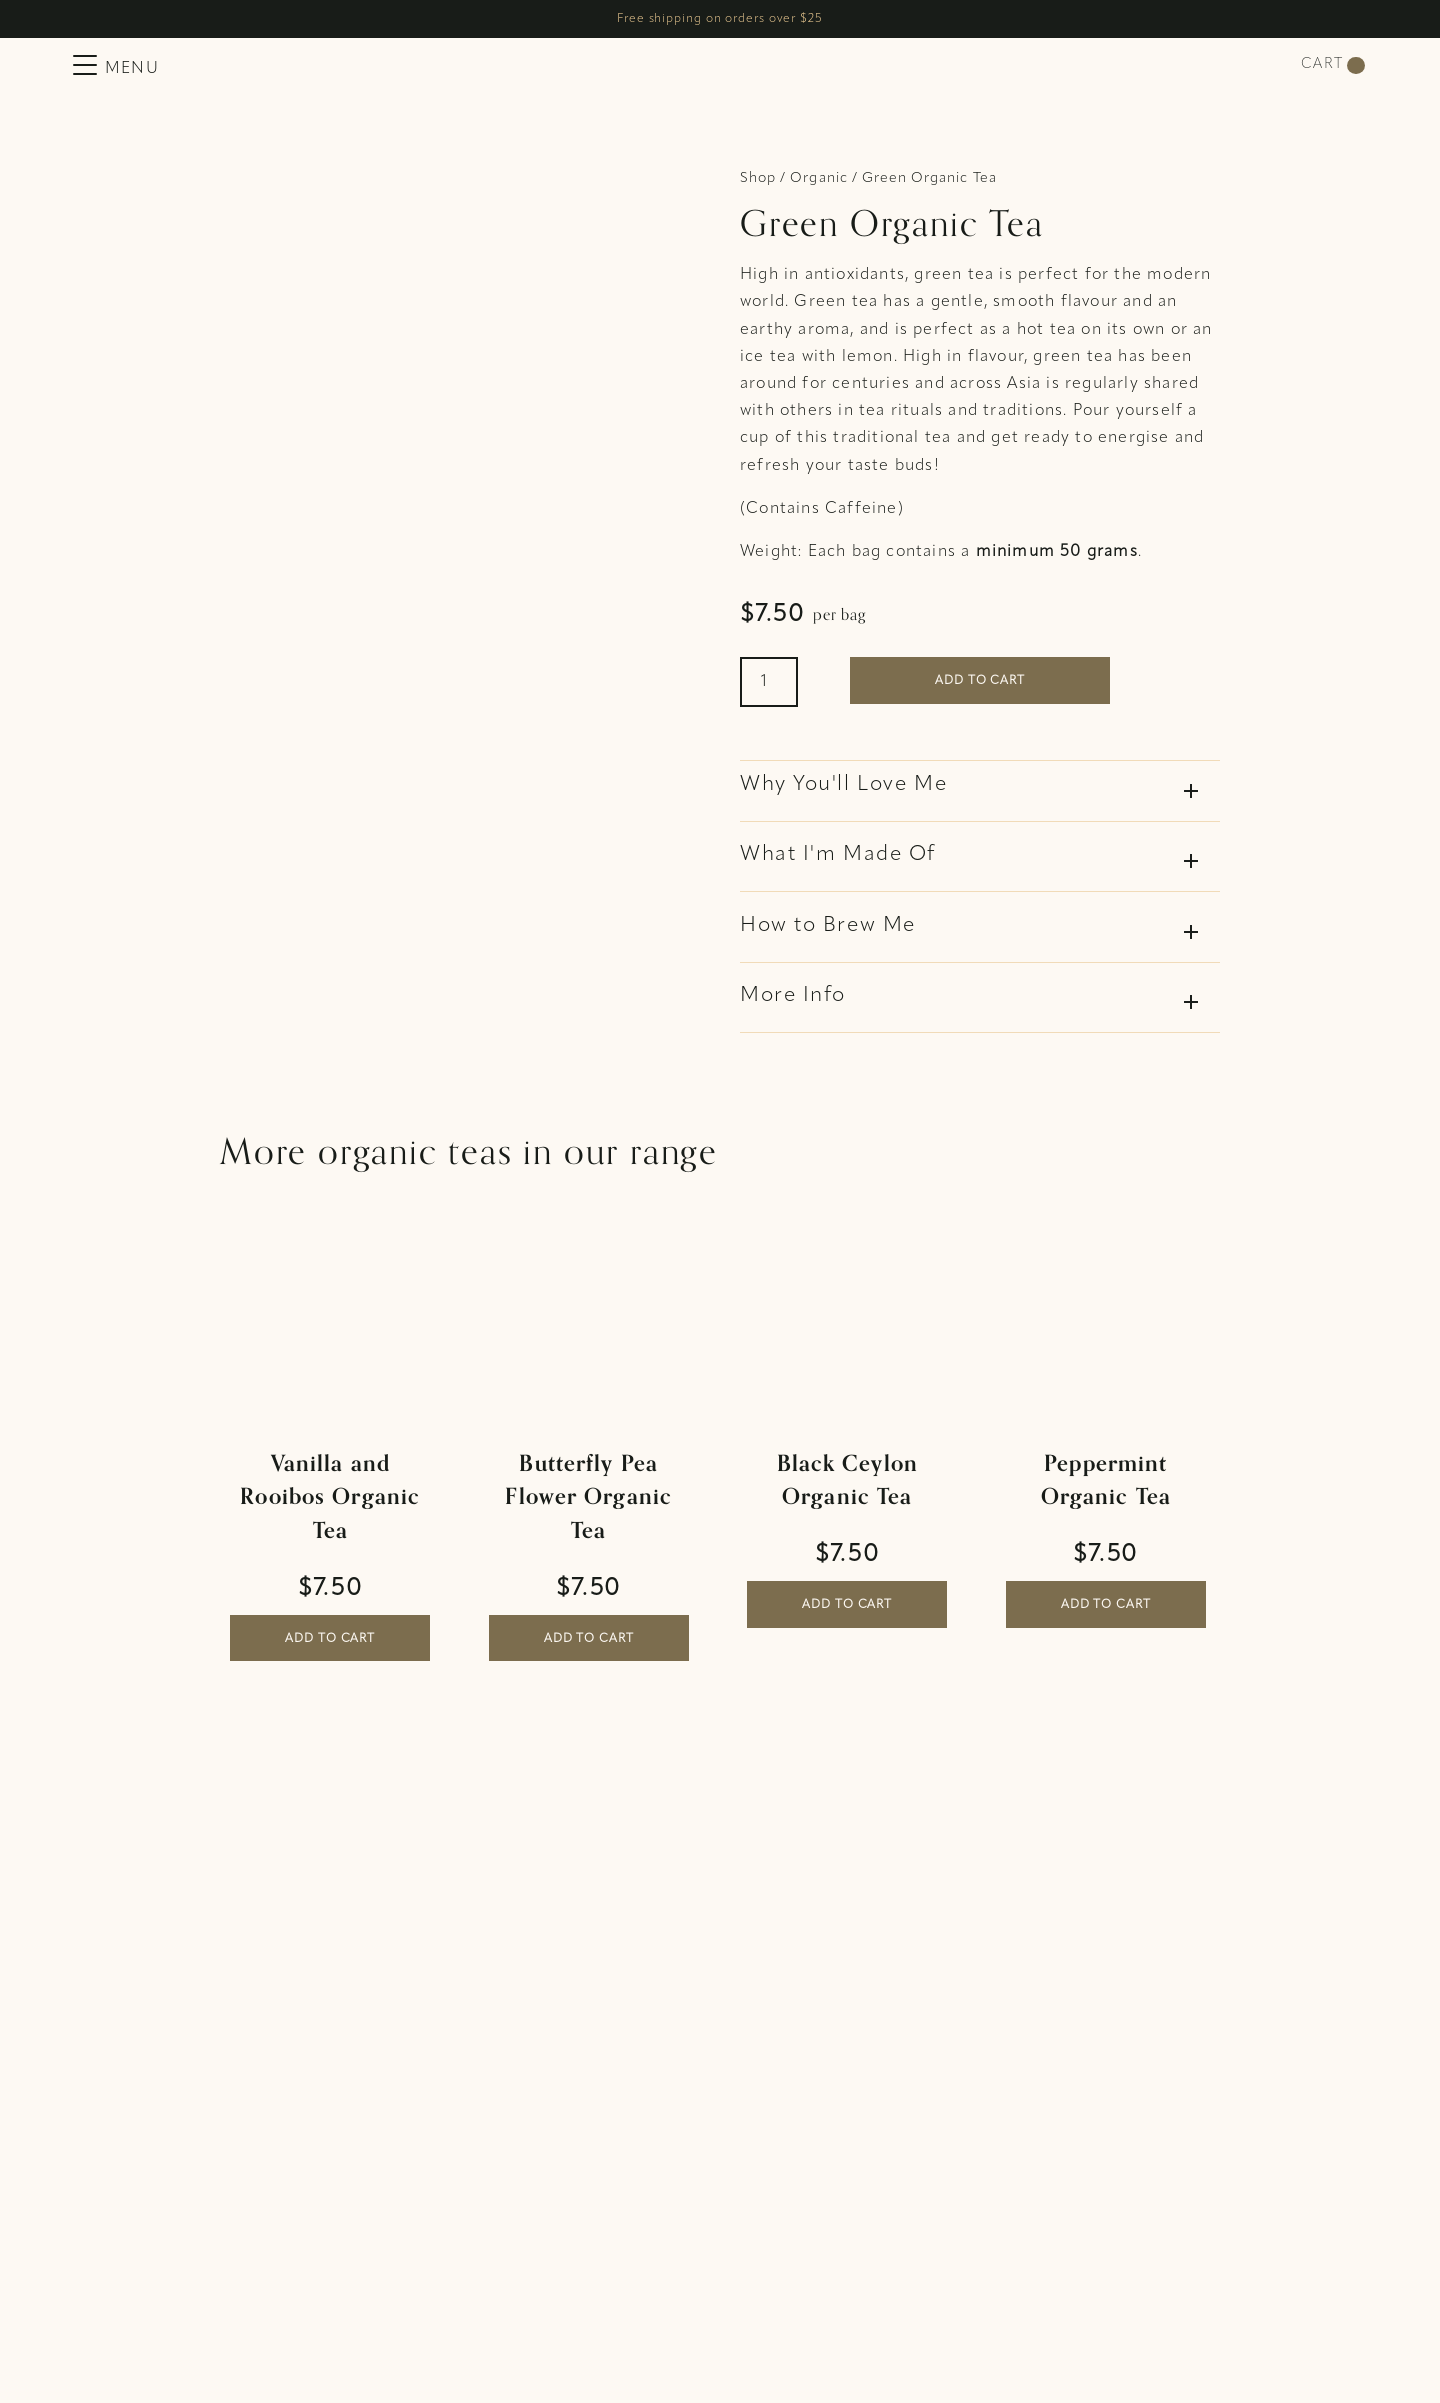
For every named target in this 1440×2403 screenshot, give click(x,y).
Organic (818, 178)
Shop (758, 178)
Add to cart (980, 681)
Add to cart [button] (330, 1639)
